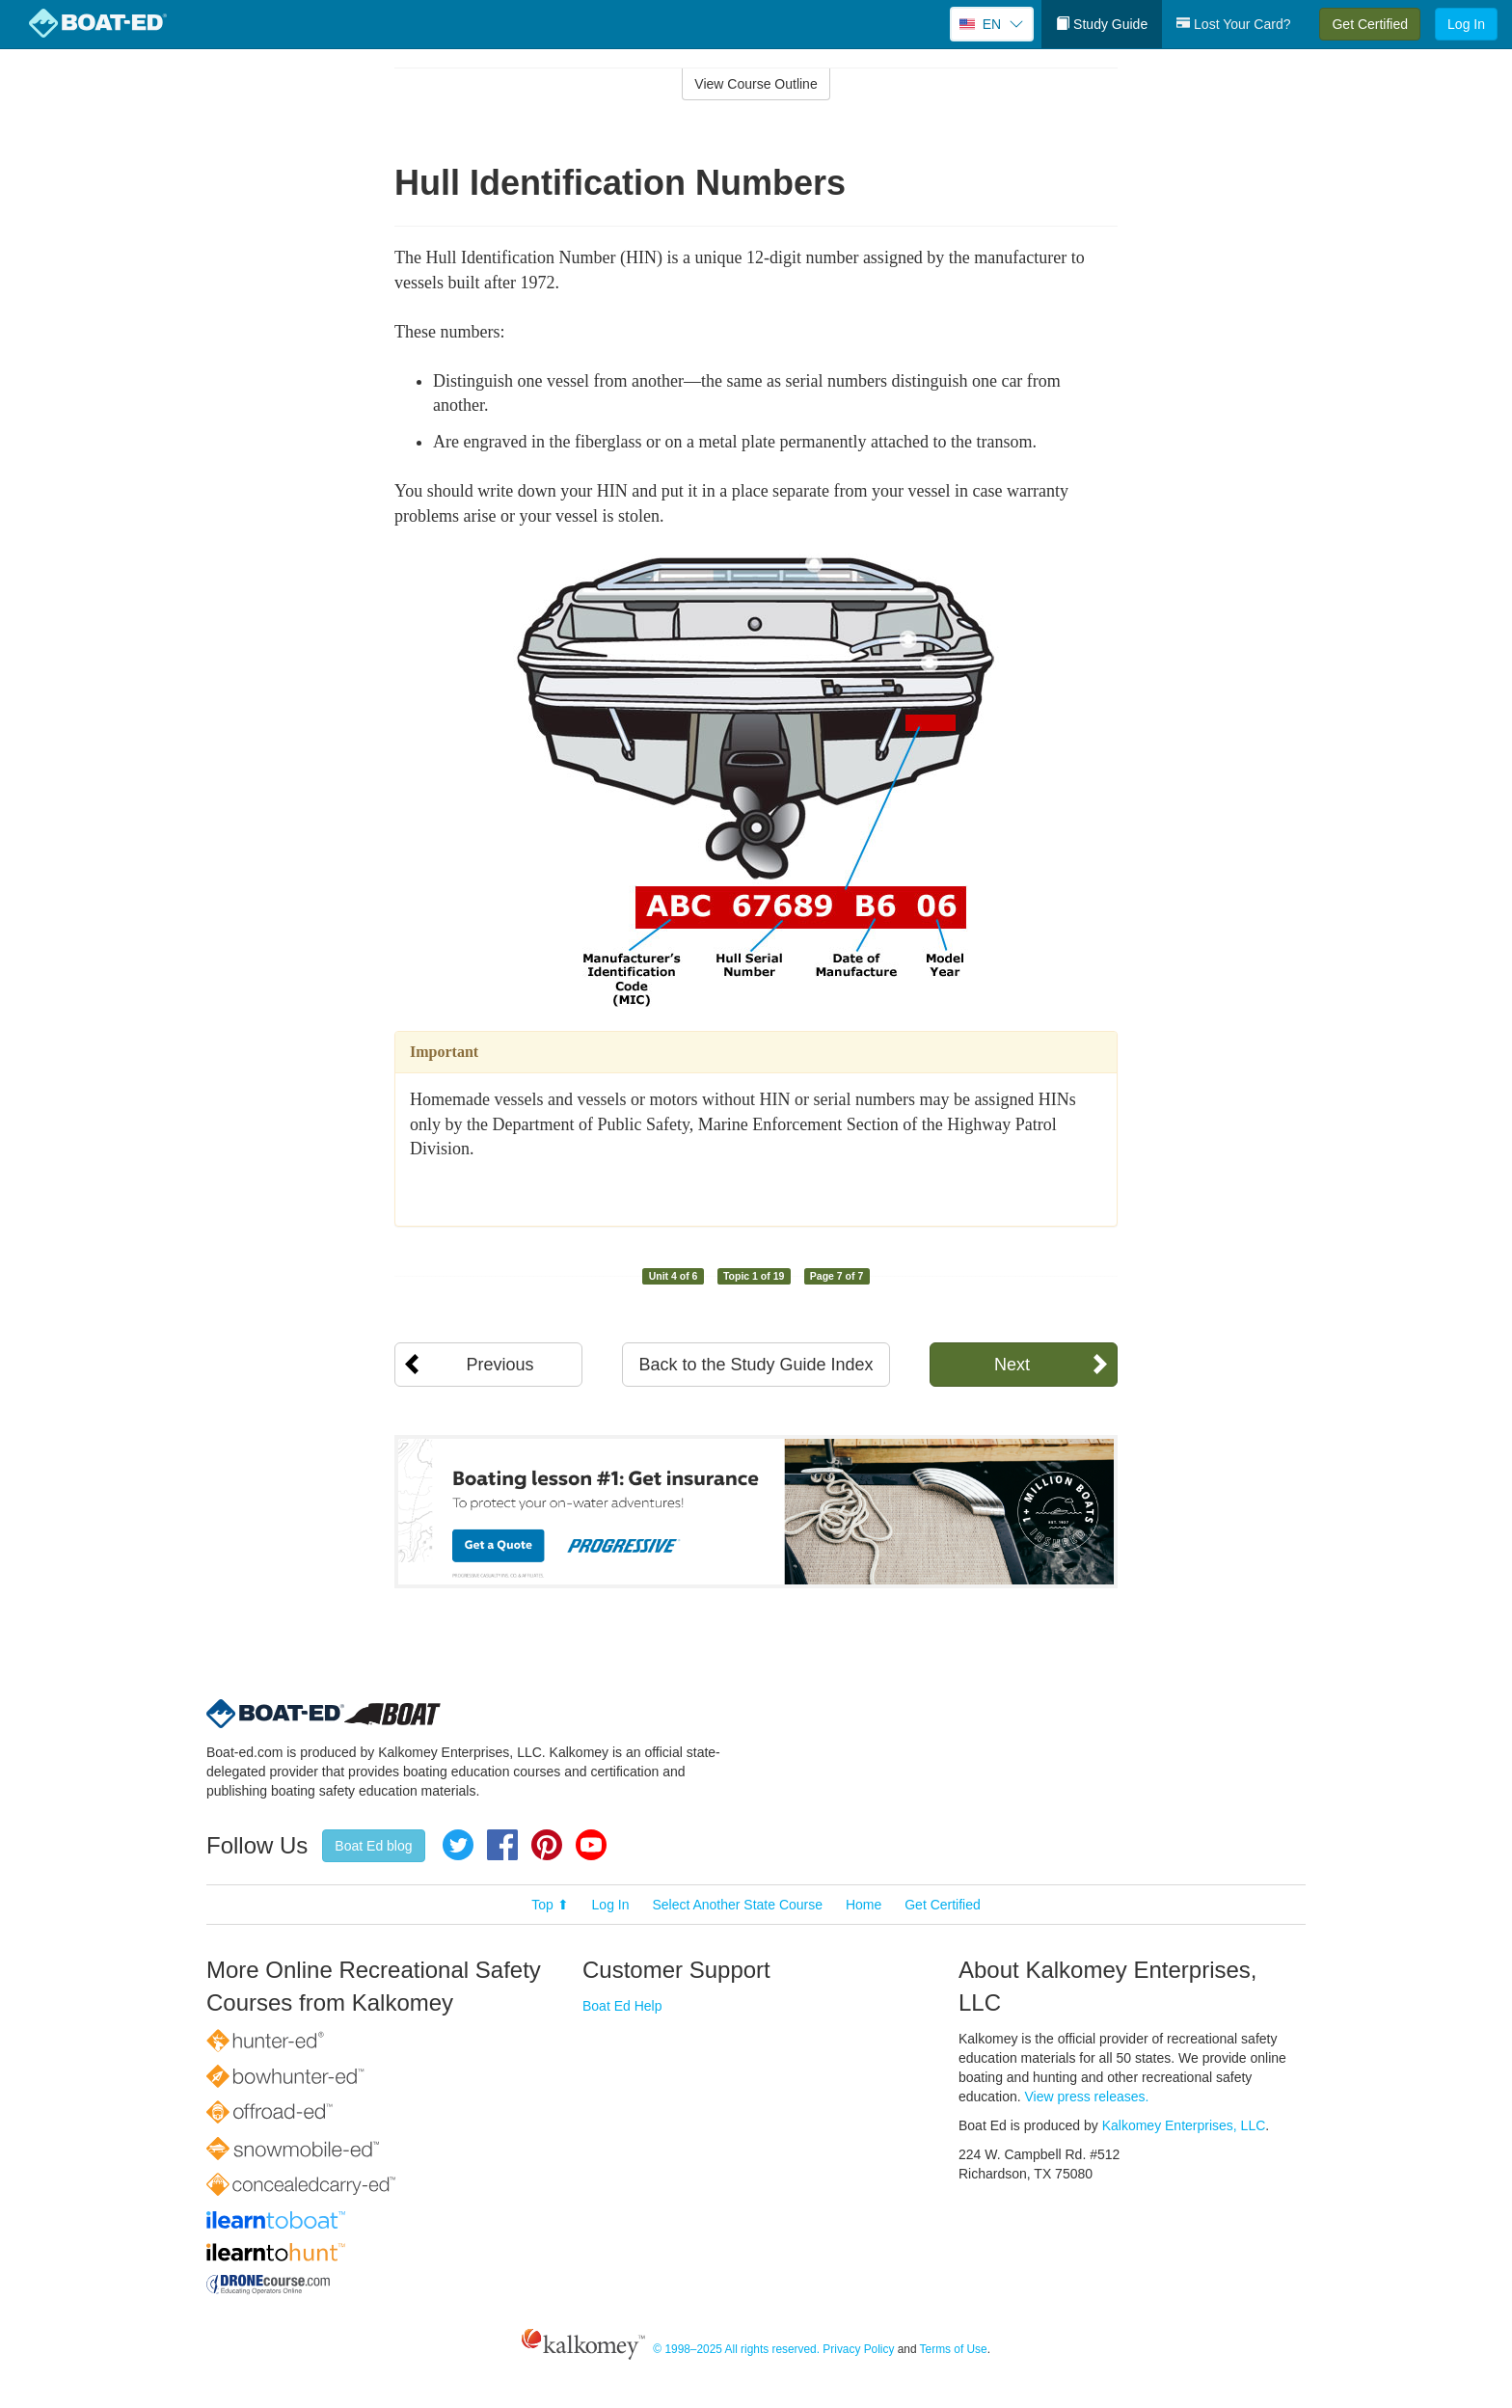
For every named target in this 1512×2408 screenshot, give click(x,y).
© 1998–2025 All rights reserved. (736, 2349)
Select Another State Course (737, 1904)
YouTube (591, 1844)
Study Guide (1102, 24)
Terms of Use (953, 2349)
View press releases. (1087, 2096)
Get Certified (1370, 24)
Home (863, 1904)
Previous (499, 1364)
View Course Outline (755, 84)
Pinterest (546, 1844)
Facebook (502, 1844)
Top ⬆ (549, 1904)
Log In (1466, 24)
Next (1012, 1364)
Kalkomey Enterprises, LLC (1184, 2125)
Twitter (458, 1844)
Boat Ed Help (622, 2006)
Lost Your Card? (1233, 24)
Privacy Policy (858, 2349)
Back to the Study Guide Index (755, 1364)
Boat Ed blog (373, 1845)
